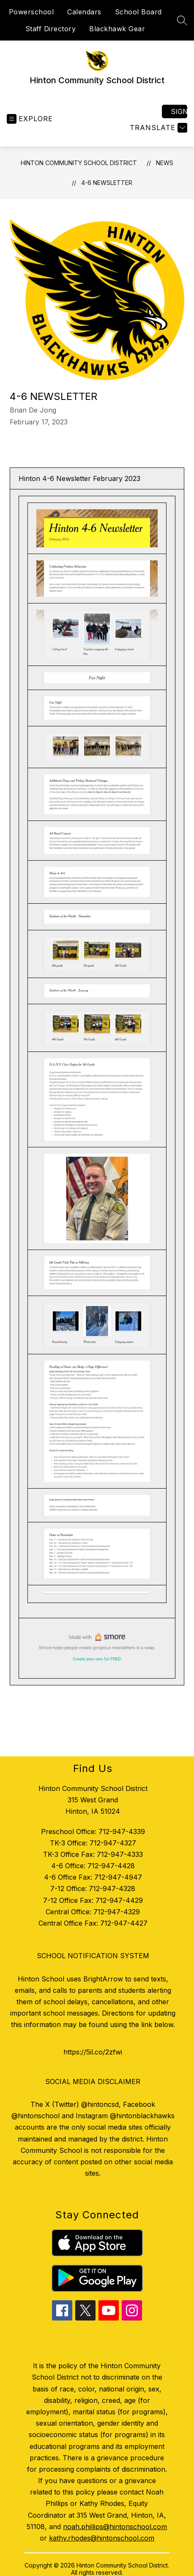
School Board (138, 12)
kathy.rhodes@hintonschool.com (101, 2538)
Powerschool (31, 12)
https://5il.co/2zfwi (92, 2052)
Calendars (84, 12)
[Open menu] (30, 119)
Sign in (179, 111)
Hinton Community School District (79, 162)
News (164, 162)
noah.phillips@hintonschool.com (115, 2526)
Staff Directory (50, 28)
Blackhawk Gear (117, 28)
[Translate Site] (157, 127)
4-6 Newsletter (106, 182)
